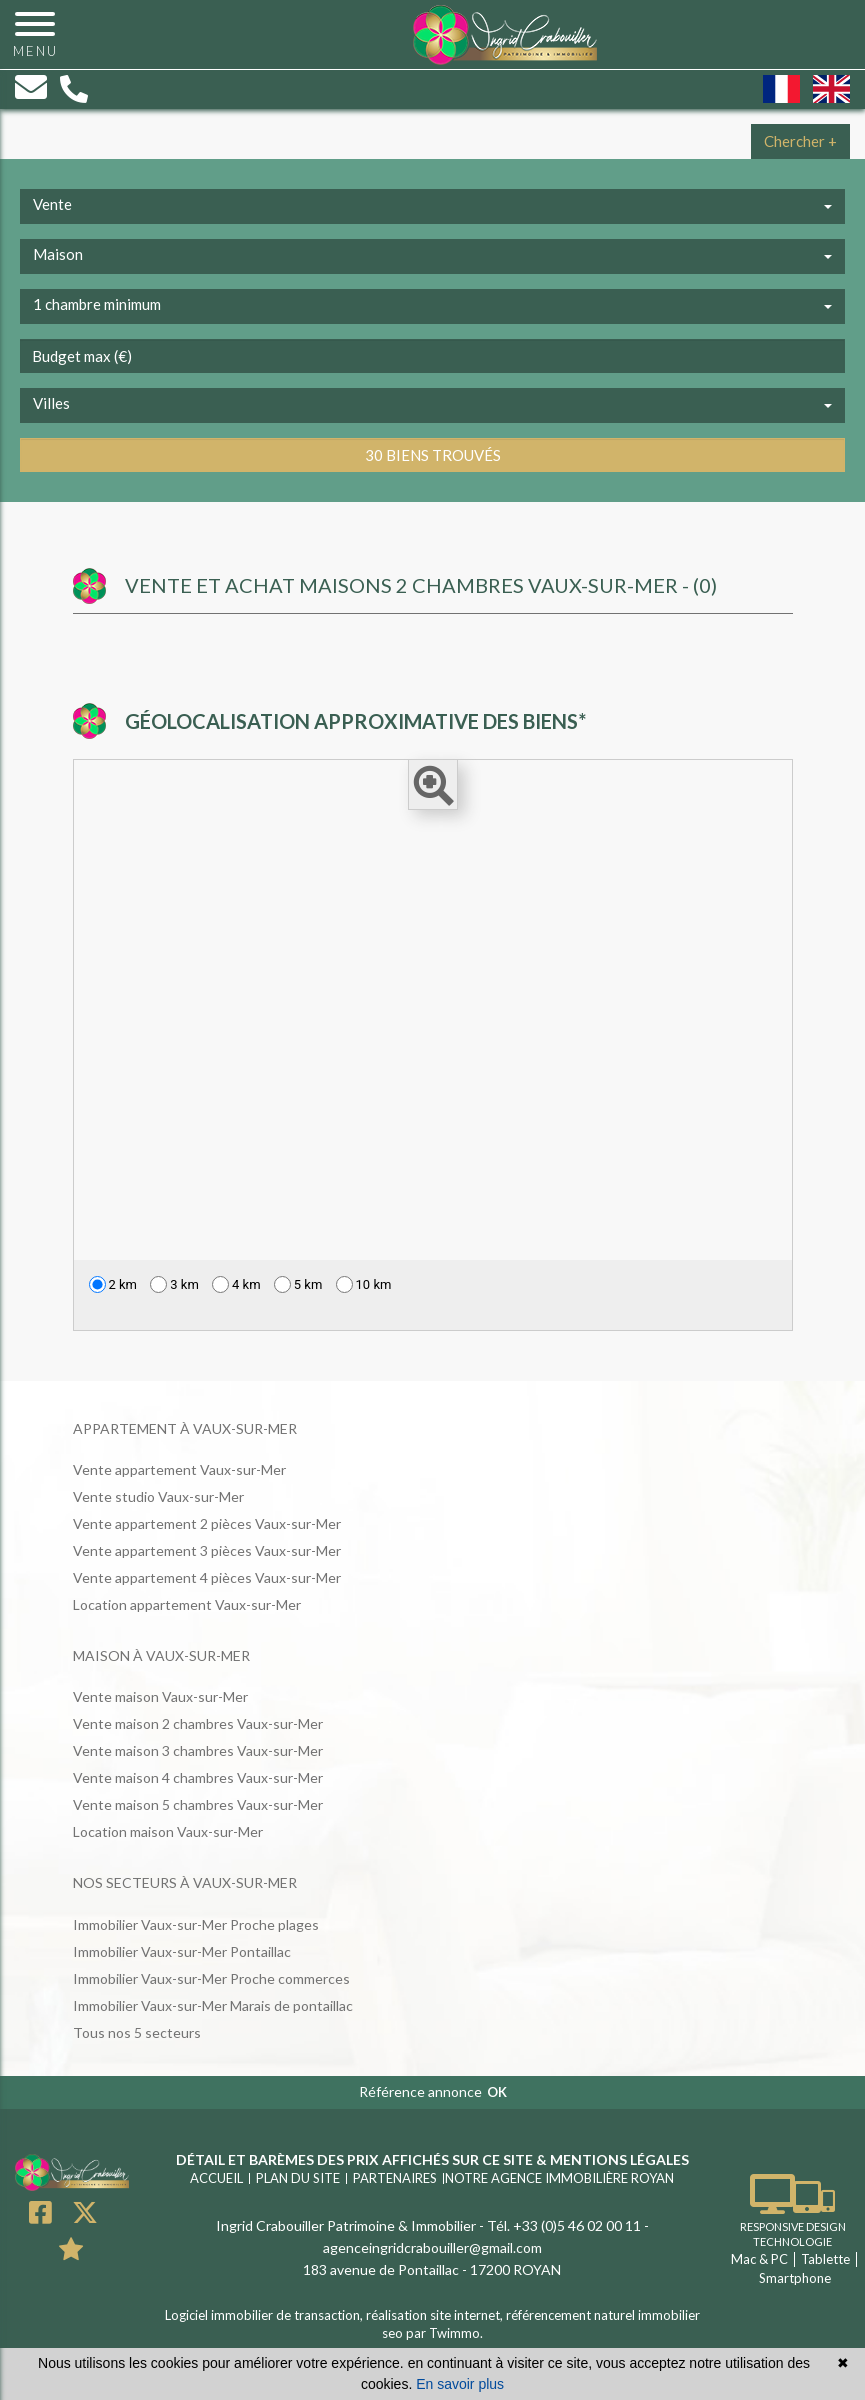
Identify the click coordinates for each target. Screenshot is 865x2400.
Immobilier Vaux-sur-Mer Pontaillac (182, 1951)
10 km (364, 1284)
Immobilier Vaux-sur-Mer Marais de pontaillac (213, 2005)
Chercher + (800, 141)
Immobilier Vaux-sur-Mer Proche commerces (211, 1978)
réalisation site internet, (436, 2315)
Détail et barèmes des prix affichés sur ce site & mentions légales (432, 2159)
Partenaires (395, 2178)
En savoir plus (460, 2384)
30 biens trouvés (433, 455)
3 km (174, 1284)
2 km (113, 1284)
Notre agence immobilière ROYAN (559, 2178)
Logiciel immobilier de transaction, (265, 2315)
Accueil (216, 2178)
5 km (298, 1284)
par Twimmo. (444, 2333)
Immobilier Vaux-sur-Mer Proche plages (196, 1924)
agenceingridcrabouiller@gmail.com (432, 2247)
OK (497, 2092)
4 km (236, 1284)
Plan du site (298, 2178)
